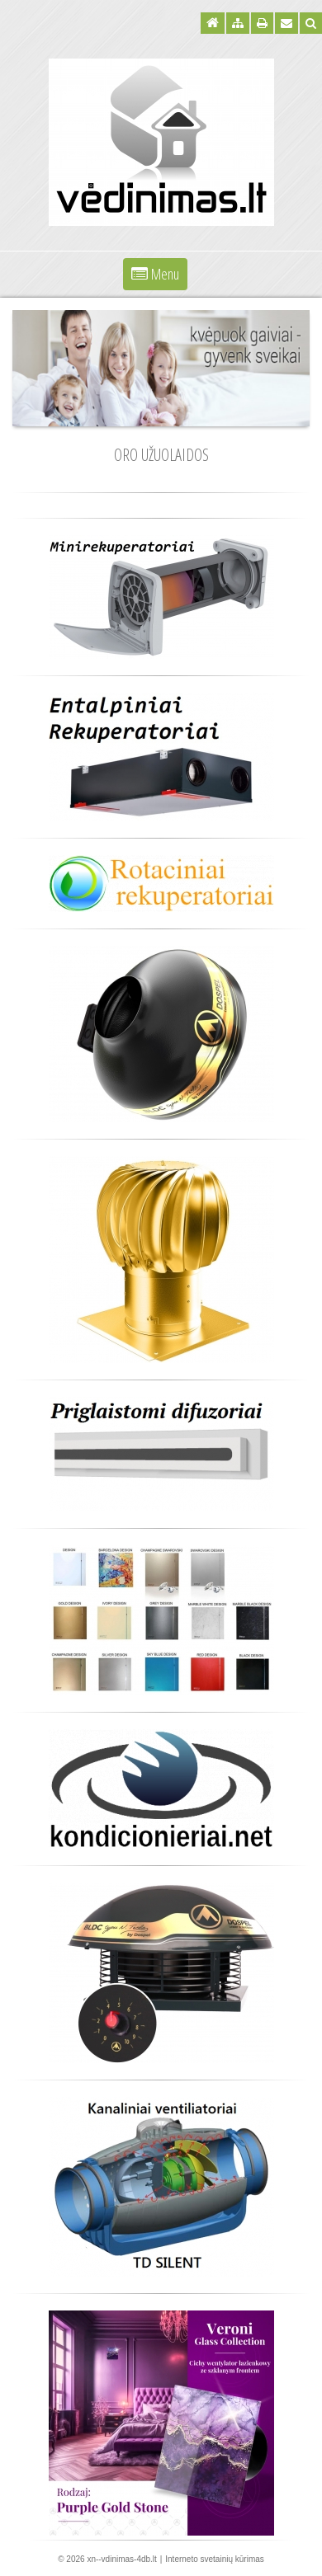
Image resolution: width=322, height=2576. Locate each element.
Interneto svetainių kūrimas (214, 2559)
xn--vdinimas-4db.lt (121, 2559)
